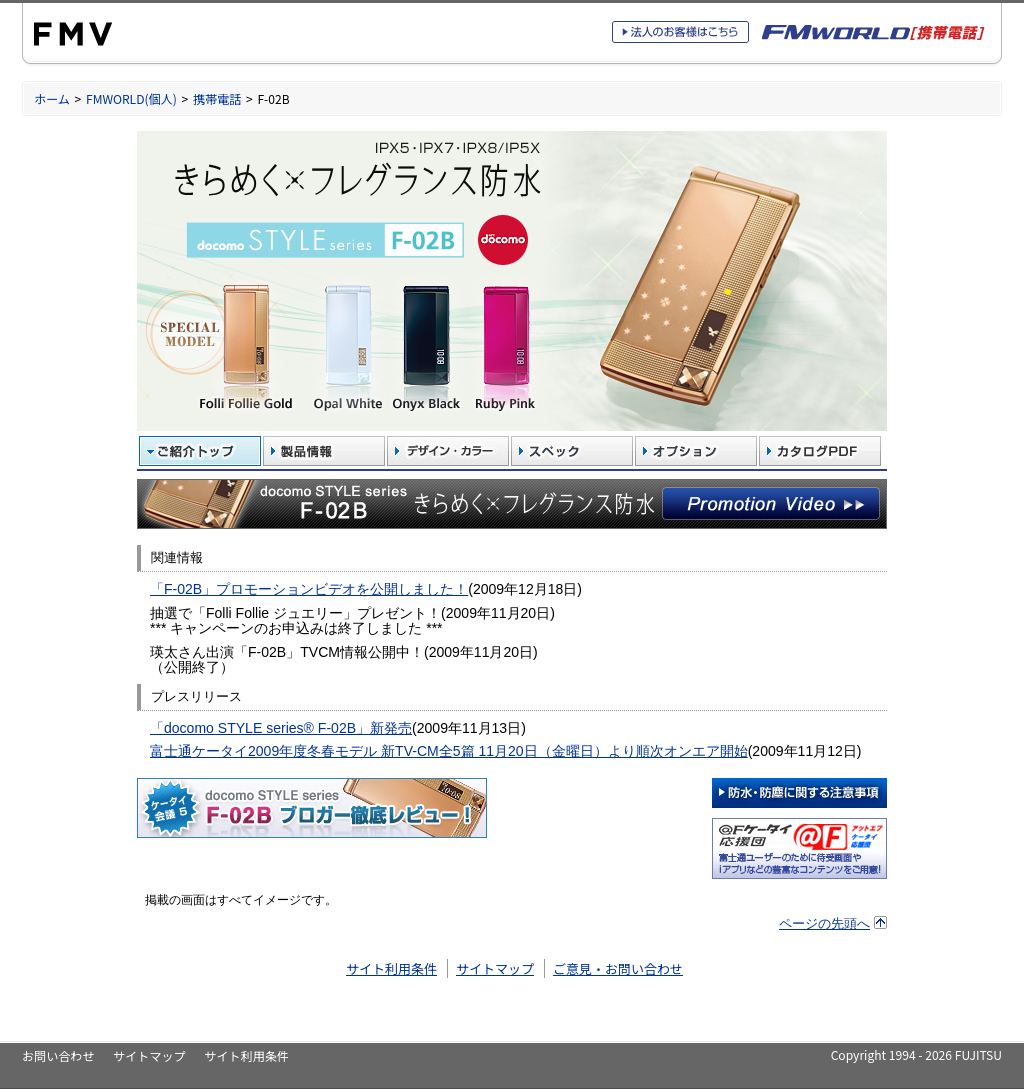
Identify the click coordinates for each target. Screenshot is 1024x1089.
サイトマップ (495, 968)
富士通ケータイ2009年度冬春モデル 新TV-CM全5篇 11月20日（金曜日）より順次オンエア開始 (449, 751)
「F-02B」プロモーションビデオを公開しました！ (309, 589)
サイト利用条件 (391, 968)
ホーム (52, 98)
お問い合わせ (58, 1055)
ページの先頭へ (824, 923)
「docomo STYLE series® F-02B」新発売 (281, 728)
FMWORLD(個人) (131, 98)
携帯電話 (217, 98)
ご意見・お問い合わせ (618, 968)
